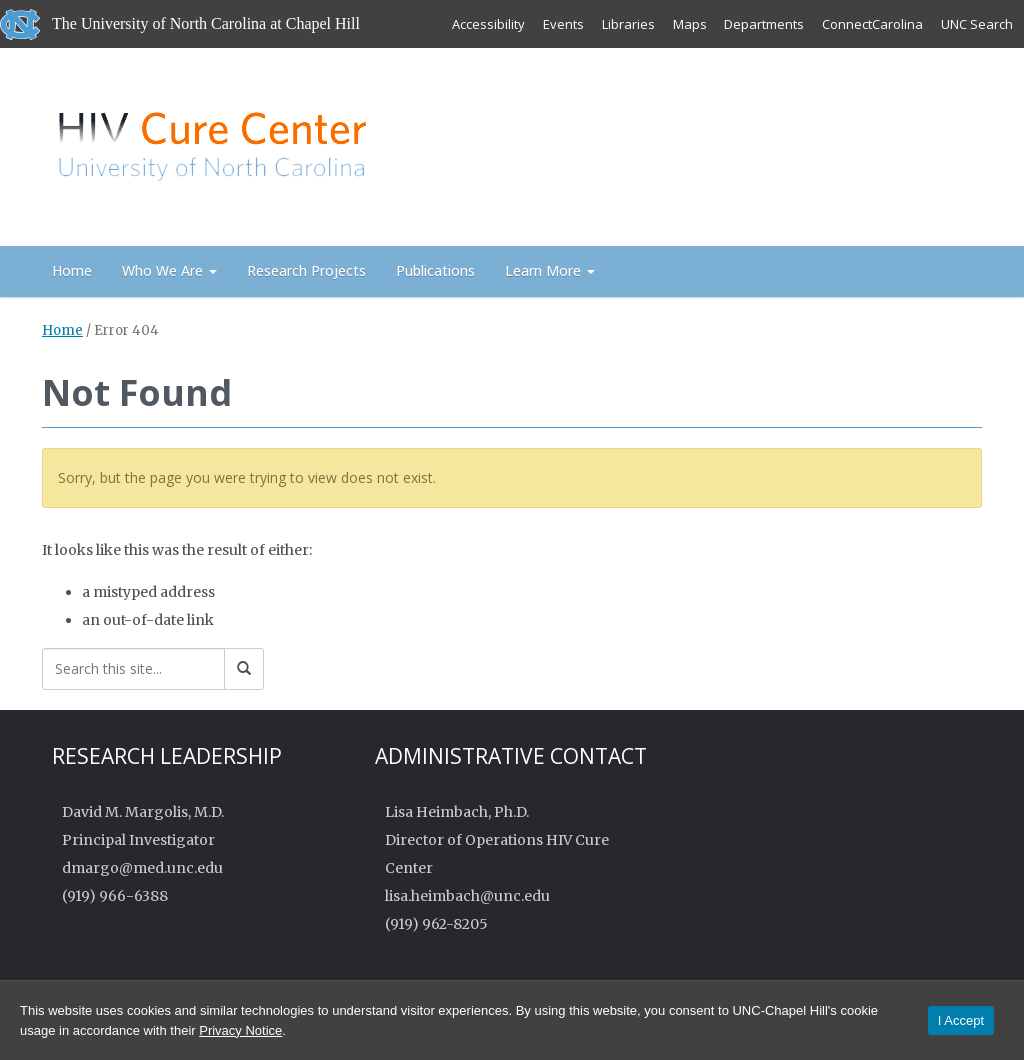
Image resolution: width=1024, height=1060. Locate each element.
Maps (689, 24)
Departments (764, 24)
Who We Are (169, 270)
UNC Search (977, 24)
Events (562, 24)
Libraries (627, 24)
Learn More (550, 270)
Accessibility (487, 24)
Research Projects (306, 270)
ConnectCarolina (872, 24)
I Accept (961, 1020)
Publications (435, 270)
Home (72, 270)
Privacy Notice (240, 1030)
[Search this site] (133, 669)
